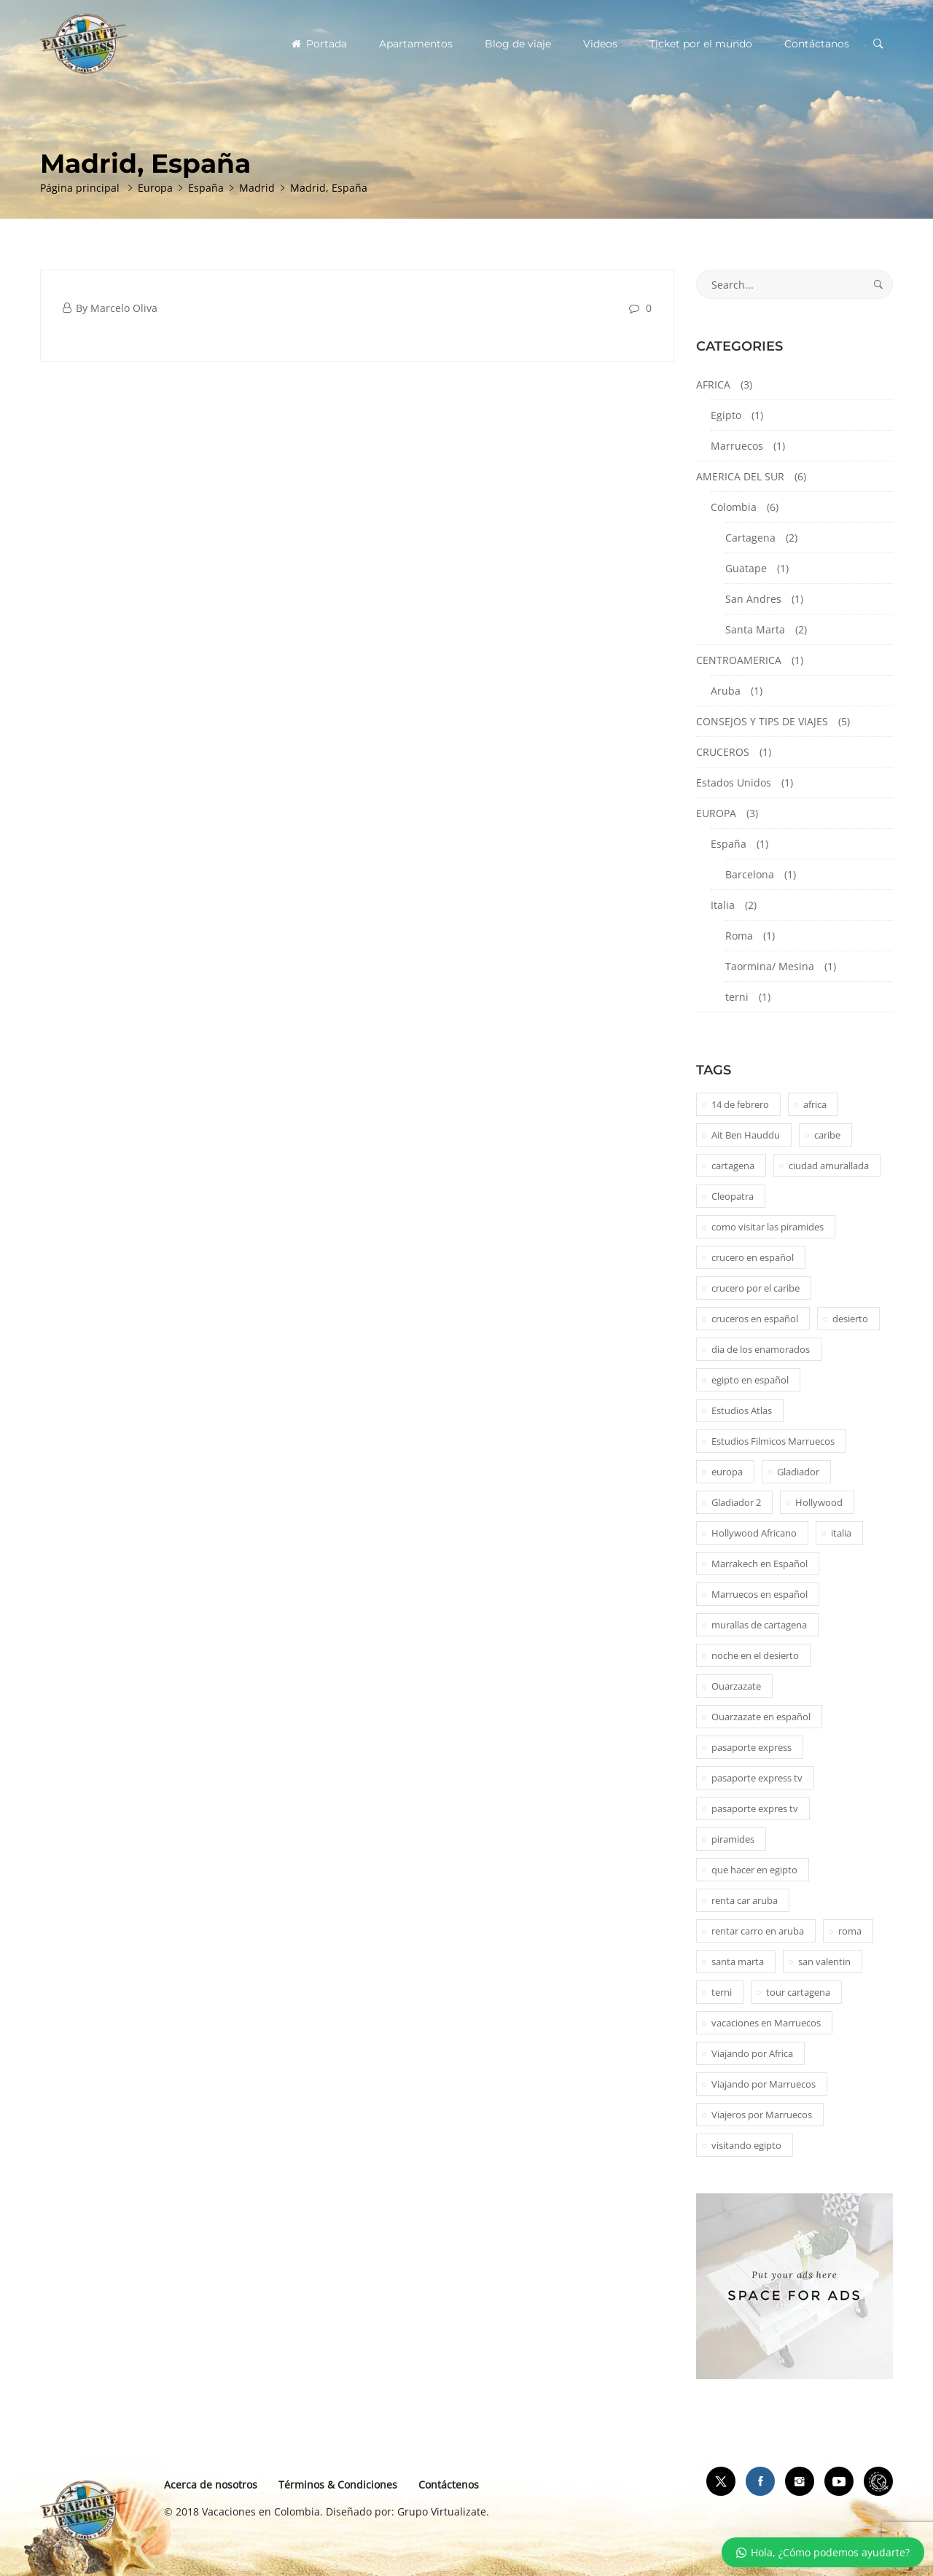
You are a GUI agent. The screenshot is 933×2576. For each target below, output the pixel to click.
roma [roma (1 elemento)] (850, 1930)
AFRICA (713, 384)
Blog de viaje (518, 43)
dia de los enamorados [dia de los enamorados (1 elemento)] (760, 1349)
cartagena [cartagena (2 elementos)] (732, 1165)
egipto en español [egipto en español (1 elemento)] (750, 1379)
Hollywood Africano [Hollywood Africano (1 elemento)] (754, 1532)
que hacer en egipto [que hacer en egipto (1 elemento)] (754, 1869)
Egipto (726, 415)
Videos (600, 43)
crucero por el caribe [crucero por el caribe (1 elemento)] (755, 1288)
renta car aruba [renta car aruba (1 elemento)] (744, 1900)
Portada (319, 43)
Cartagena (750, 538)
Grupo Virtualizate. (443, 2511)
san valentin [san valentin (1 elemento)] (824, 1961)
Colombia (734, 507)
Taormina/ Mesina (769, 966)
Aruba (726, 691)
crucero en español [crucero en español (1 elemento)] (752, 1257)
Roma (739, 935)
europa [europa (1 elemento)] (727, 1471)
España (728, 844)
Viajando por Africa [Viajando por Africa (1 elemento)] (752, 2053)
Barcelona (749, 874)
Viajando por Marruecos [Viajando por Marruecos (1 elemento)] (763, 2084)
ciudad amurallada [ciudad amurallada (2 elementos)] (829, 1165)
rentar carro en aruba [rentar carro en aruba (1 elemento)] (757, 1930)
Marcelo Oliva (123, 308)
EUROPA (716, 813)
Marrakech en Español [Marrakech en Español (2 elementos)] (759, 1563)
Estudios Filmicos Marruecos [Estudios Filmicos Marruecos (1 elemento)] (773, 1441)
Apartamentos (416, 43)
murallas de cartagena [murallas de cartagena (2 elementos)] (759, 1624)
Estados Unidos (733, 782)
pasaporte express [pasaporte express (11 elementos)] (751, 1747)
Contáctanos (816, 43)
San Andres (753, 599)
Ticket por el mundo (700, 43)
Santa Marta (755, 629)
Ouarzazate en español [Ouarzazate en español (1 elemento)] (761, 1716)
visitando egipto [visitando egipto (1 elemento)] (746, 2145)
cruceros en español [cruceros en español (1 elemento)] (754, 1318)
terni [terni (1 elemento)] (721, 1992)
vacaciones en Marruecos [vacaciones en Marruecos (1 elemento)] (766, 2022)
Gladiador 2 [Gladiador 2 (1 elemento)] (736, 1502)
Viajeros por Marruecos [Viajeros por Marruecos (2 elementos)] (761, 2114)
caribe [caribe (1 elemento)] (827, 1134)
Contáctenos (448, 2484)
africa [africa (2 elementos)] (815, 1104)
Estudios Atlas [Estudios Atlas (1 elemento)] (741, 1410)
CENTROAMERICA (738, 660)
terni (737, 997)
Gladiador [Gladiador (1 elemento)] (798, 1471)
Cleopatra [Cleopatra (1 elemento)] (732, 1196)
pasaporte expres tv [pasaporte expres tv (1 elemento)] (754, 1808)
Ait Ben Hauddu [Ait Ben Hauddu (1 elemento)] (745, 1134)
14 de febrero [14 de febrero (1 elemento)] (740, 1104)
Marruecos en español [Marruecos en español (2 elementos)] (759, 1594)
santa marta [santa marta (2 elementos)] (737, 1961)
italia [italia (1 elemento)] (841, 1532)
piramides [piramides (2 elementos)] (732, 1839)
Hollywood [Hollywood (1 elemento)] (819, 1502)
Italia (723, 905)
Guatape (746, 568)
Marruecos (737, 446)
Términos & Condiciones (337, 2484)
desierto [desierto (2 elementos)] (850, 1318)
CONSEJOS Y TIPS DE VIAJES (762, 721)
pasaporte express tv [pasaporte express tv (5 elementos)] (757, 1777)
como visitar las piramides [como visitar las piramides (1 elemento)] (767, 1226)
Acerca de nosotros (210, 2484)
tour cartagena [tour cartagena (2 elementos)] (798, 1992)
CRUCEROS (722, 752)
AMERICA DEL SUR (740, 476)
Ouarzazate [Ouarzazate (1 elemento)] (736, 1686)
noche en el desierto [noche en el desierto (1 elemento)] (755, 1655)
